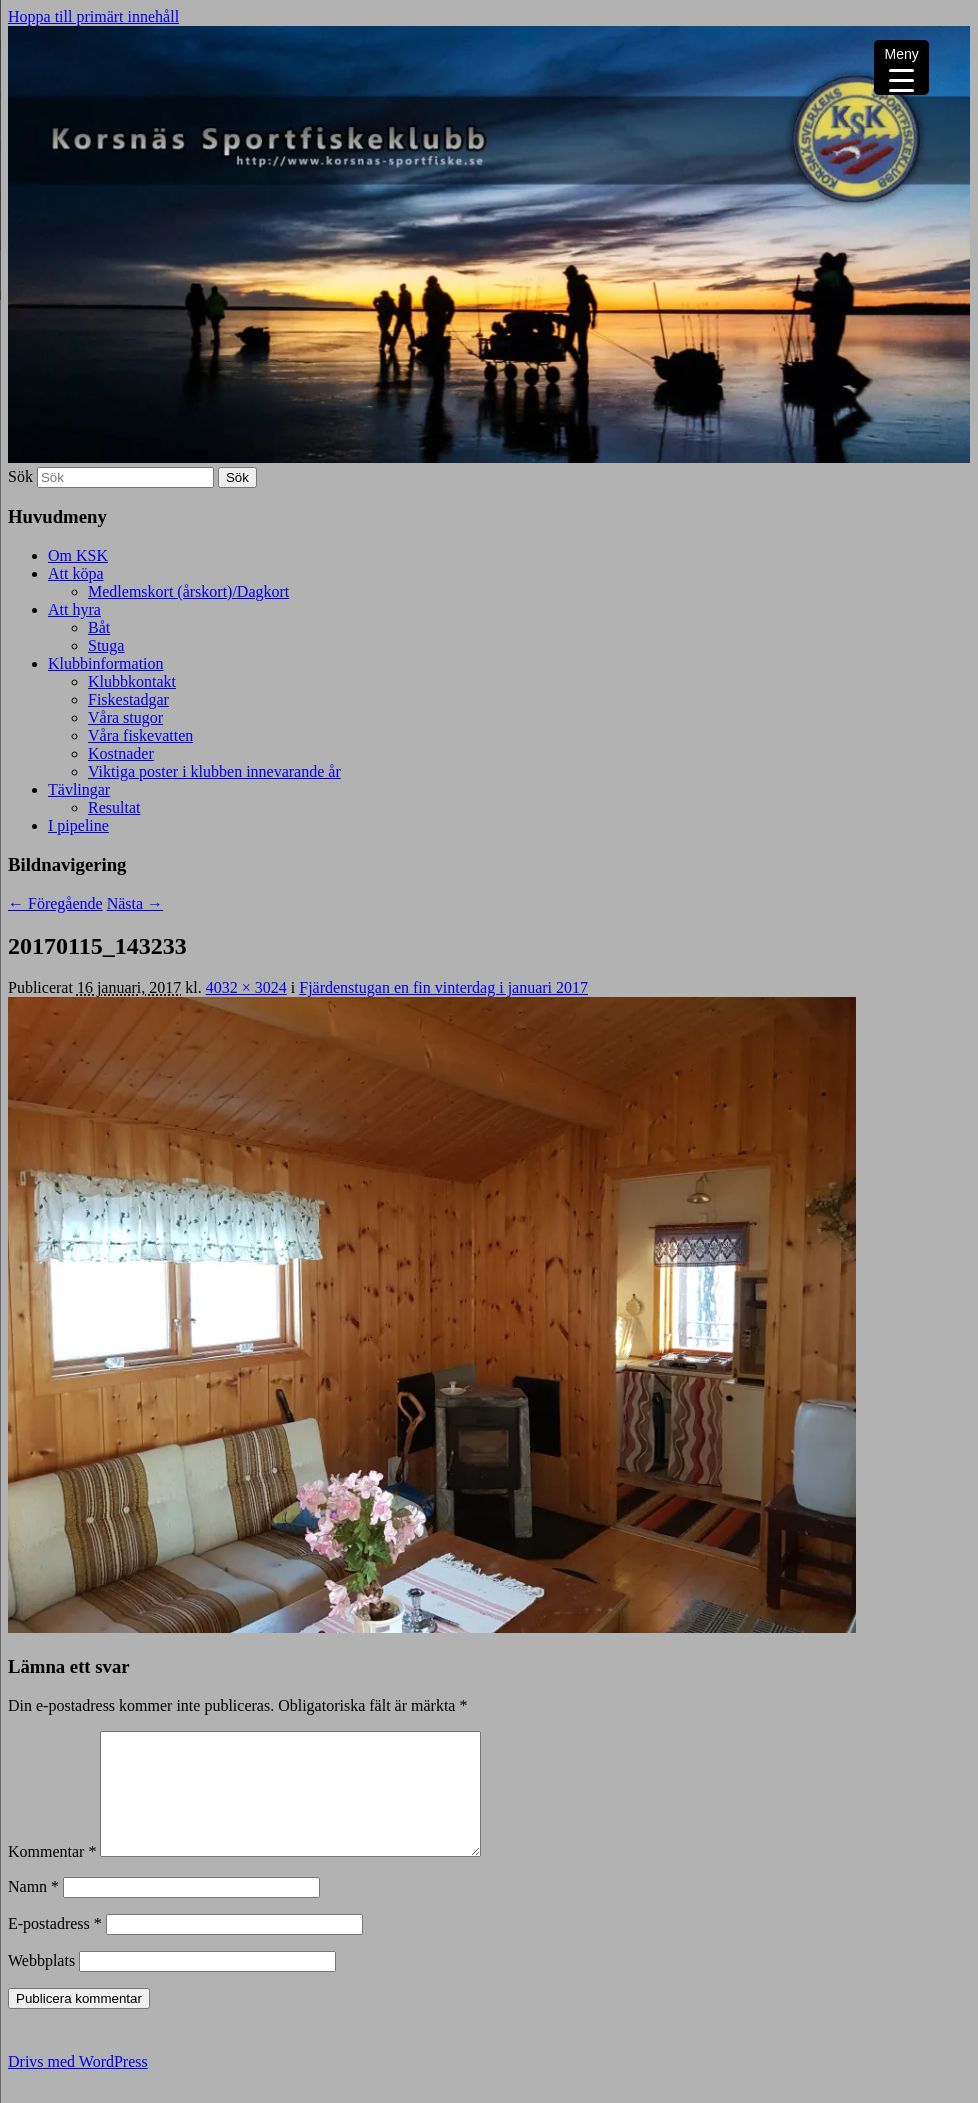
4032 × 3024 (246, 987)
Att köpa (76, 573)
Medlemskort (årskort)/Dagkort (188, 591)
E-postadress (55, 1947)
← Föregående (55, 903)
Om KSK (78, 555)
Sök (20, 476)
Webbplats (41, 1984)
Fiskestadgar (128, 699)
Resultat (114, 807)
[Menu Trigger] (901, 67)
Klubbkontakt (132, 681)
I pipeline (78, 825)
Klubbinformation (106, 663)
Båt (99, 627)
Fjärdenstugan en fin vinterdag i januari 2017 (443, 987)
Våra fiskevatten (140, 735)
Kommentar (52, 1875)
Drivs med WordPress (78, 2085)
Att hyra (74, 609)
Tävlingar (79, 789)
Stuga (106, 645)
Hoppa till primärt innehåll (93, 16)
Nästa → (135, 903)
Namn (33, 1910)
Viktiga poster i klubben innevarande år (214, 771)
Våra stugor (125, 717)
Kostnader (121, 753)
